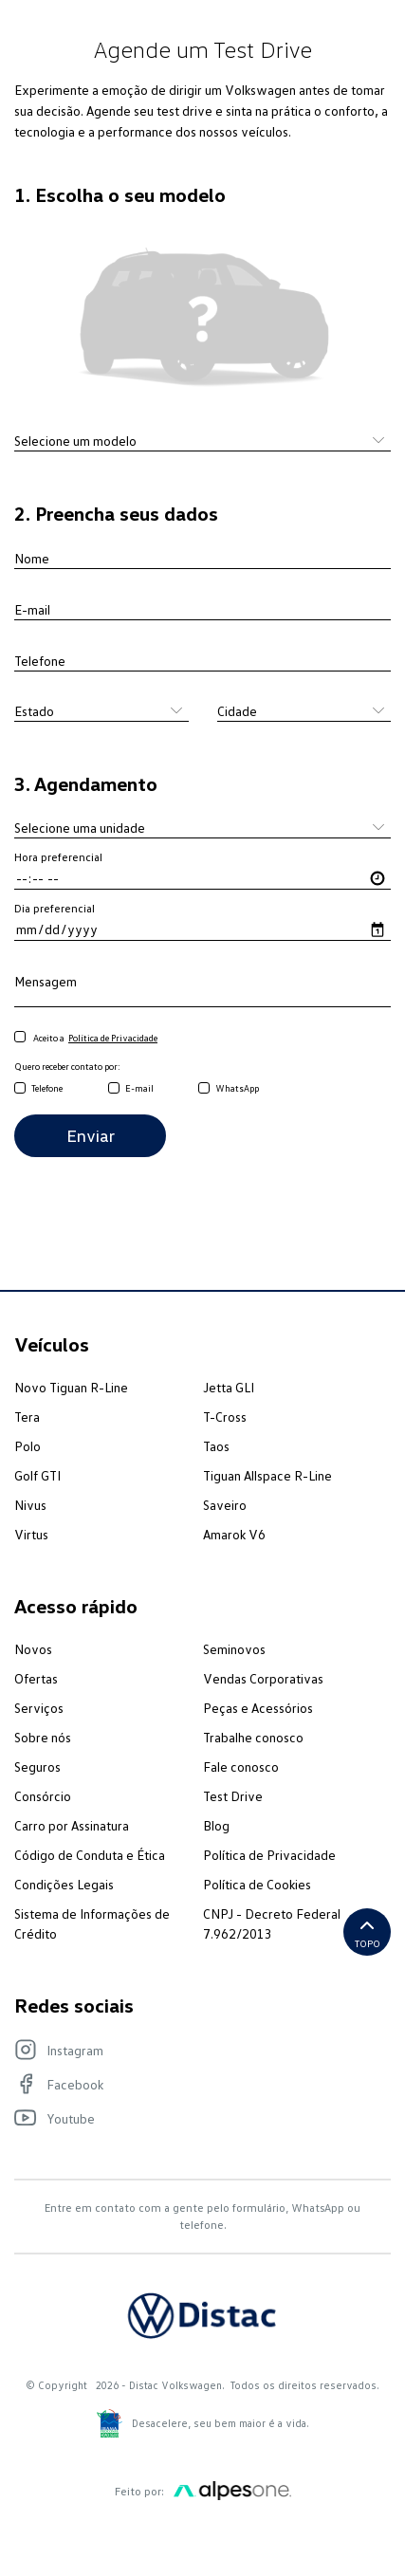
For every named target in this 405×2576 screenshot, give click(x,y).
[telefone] (20, 1089)
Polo (27, 1446)
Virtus (31, 1534)
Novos (33, 1649)
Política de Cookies (257, 1884)
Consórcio (42, 1796)
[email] (114, 1089)
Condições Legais (64, 1884)
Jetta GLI (228, 1387)
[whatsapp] (204, 1089)
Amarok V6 (234, 1534)
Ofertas (36, 1678)
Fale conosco (241, 1766)
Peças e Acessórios (258, 1708)
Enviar (90, 1135)
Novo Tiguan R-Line (71, 1387)
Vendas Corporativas (263, 1678)
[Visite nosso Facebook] (193, 2083)
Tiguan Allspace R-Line (267, 1475)
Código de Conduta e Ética (89, 1855)
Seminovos (234, 1649)
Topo (367, 1931)
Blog (216, 1825)
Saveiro (225, 1505)
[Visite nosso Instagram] (193, 2049)
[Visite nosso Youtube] (193, 2118)
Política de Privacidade (269, 1855)
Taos (216, 1446)
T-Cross (225, 1416)
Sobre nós (42, 1737)
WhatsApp (237, 1088)
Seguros (37, 1766)
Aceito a (85, 1038)
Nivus (30, 1505)
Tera (27, 1416)
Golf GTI (37, 1475)
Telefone (47, 1088)
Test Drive (233, 1796)
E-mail (139, 1088)
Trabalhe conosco (253, 1737)
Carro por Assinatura (71, 1825)
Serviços (39, 1708)
